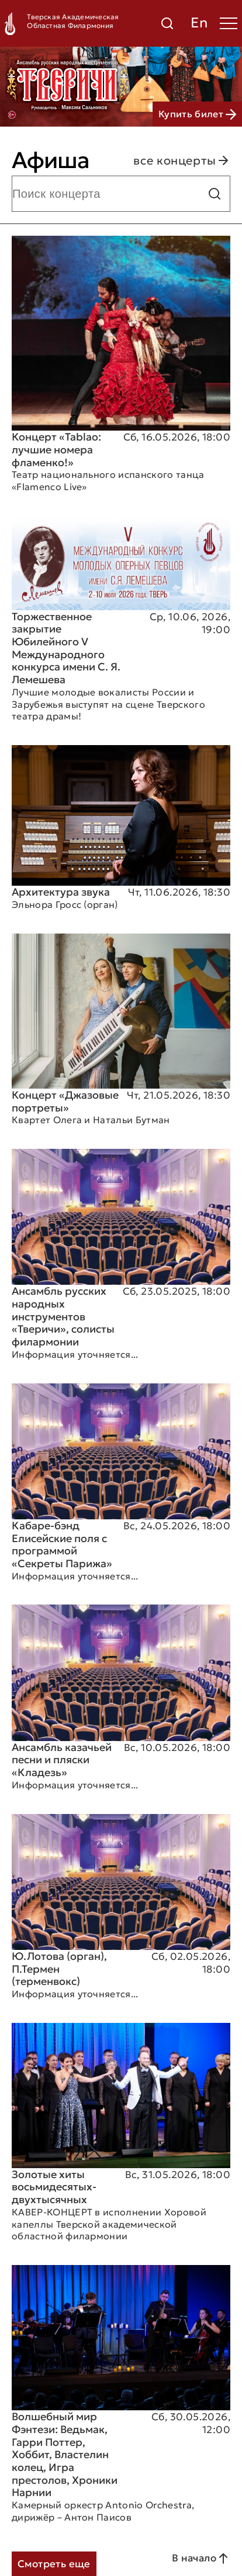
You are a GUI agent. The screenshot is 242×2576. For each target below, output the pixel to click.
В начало (201, 2558)
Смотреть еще (54, 2563)
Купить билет (197, 114)
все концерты (181, 160)
